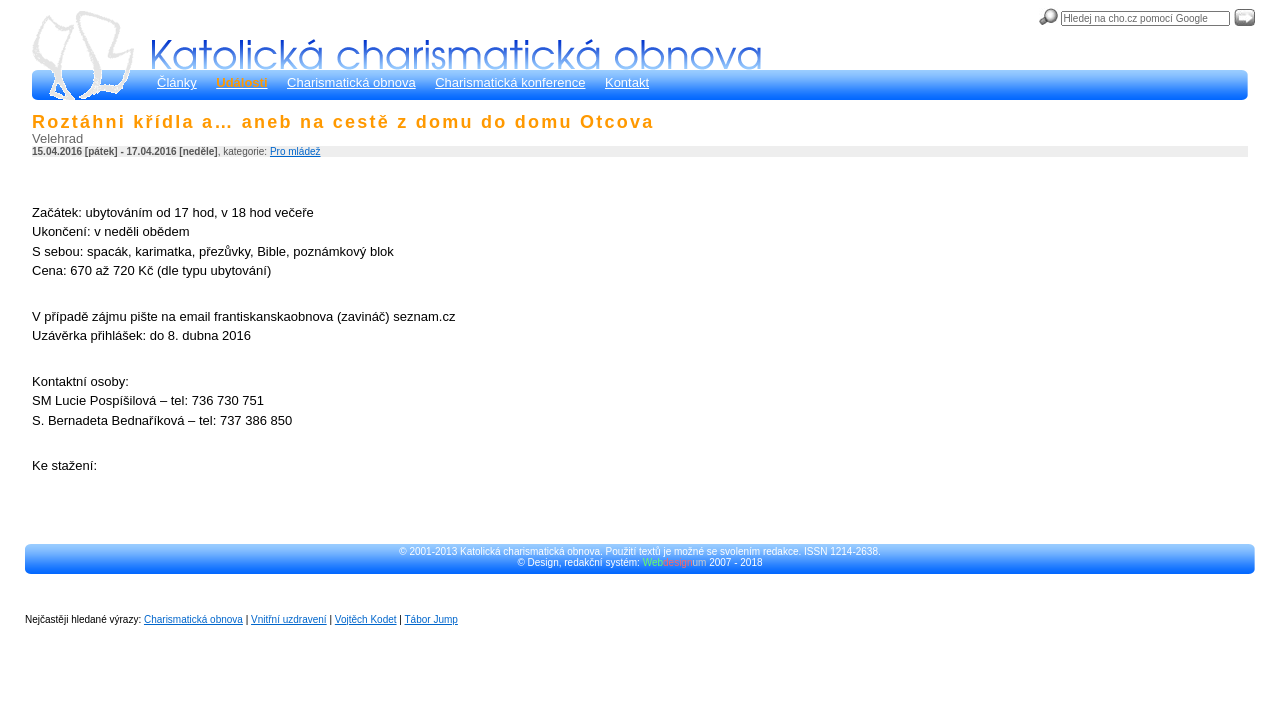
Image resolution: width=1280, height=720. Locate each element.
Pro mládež (295, 151)
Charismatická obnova (351, 82)
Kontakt (627, 82)
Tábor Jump (431, 619)
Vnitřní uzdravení (289, 619)
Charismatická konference (510, 82)
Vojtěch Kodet (366, 619)
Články (177, 82)
